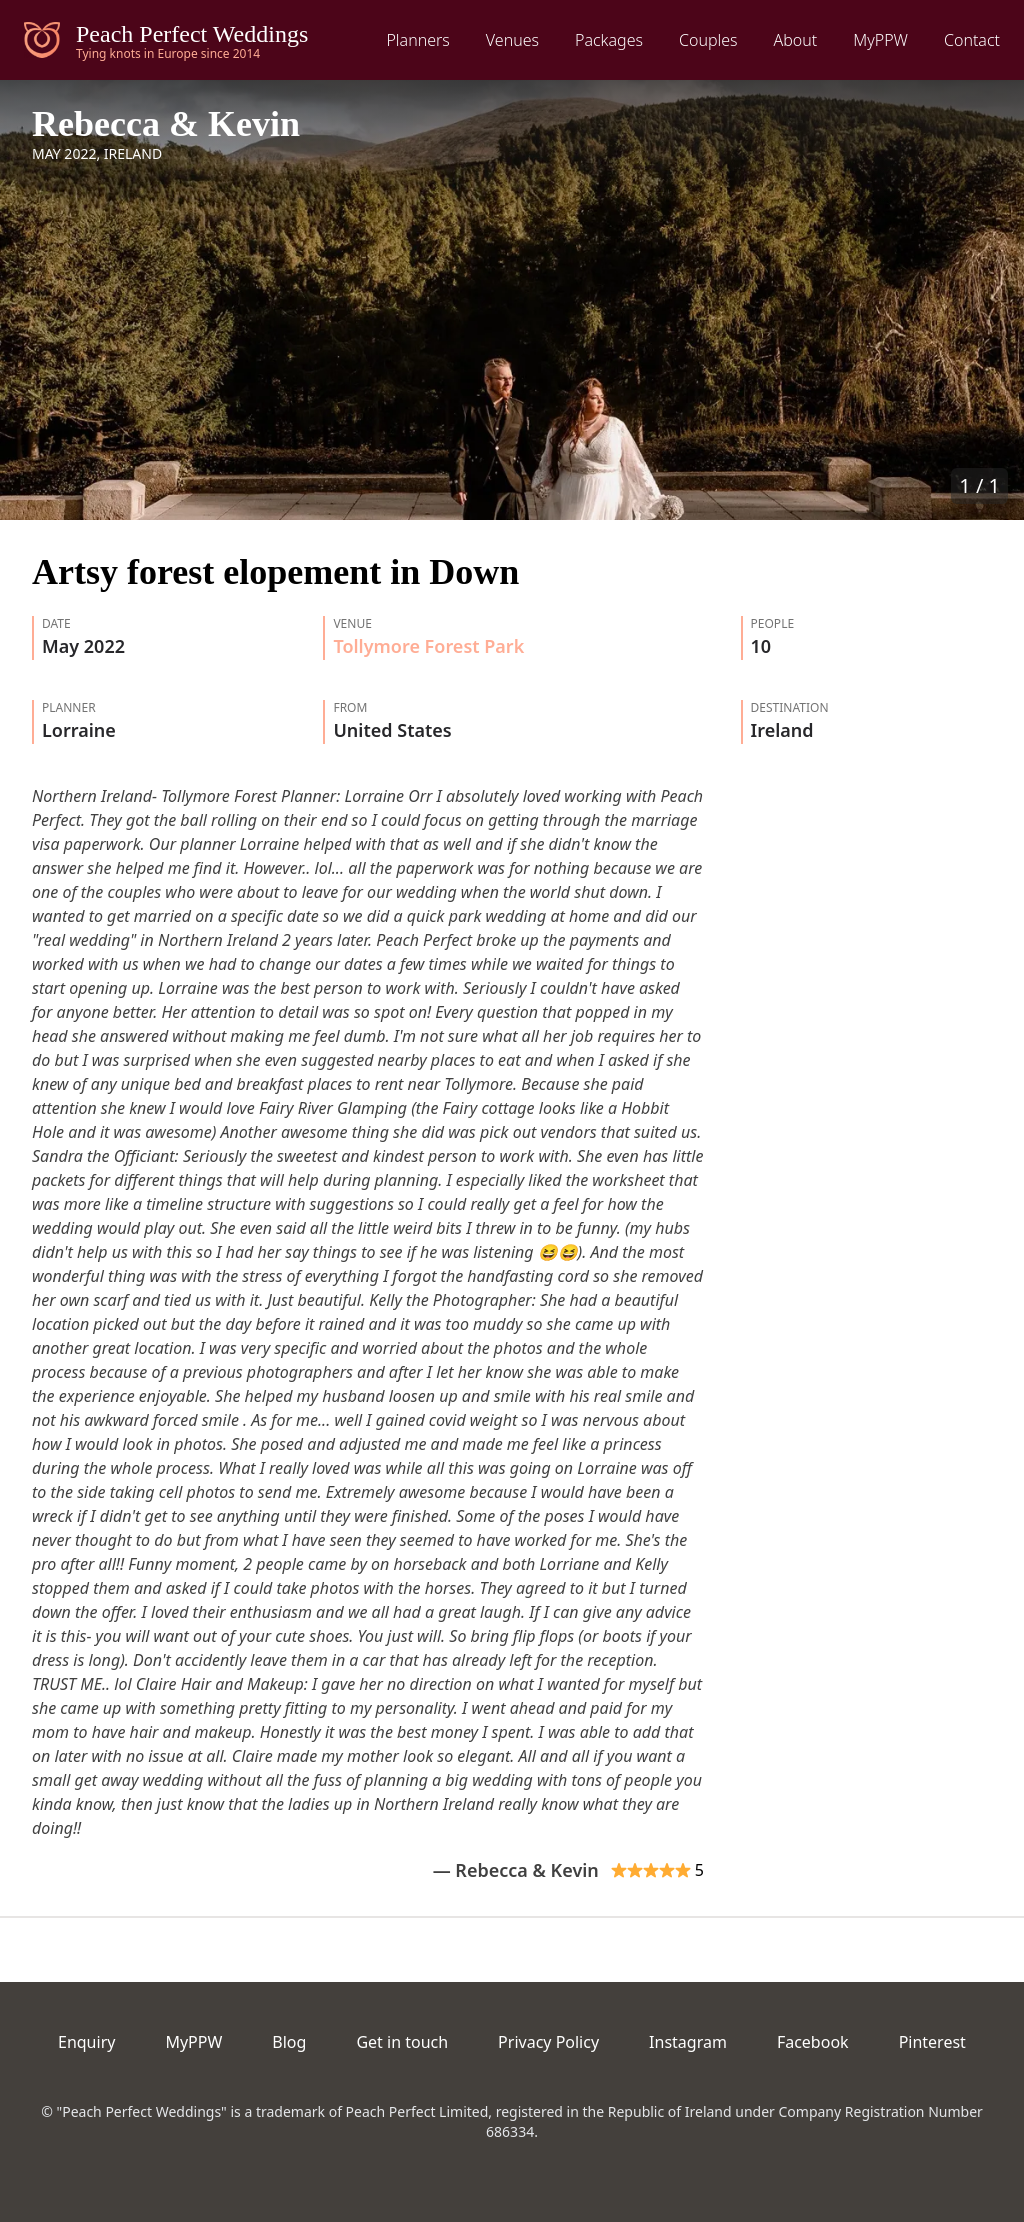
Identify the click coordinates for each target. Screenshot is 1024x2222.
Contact (972, 40)
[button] (512, 300)
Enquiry (86, 2042)
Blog (289, 2042)
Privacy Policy (548, 2042)
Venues (512, 40)
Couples (708, 40)
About (796, 40)
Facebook (813, 2042)
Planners (417, 40)
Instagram (688, 2042)
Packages (609, 40)
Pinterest (932, 2042)
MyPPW (880, 40)
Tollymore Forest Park (428, 646)
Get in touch (402, 2042)
